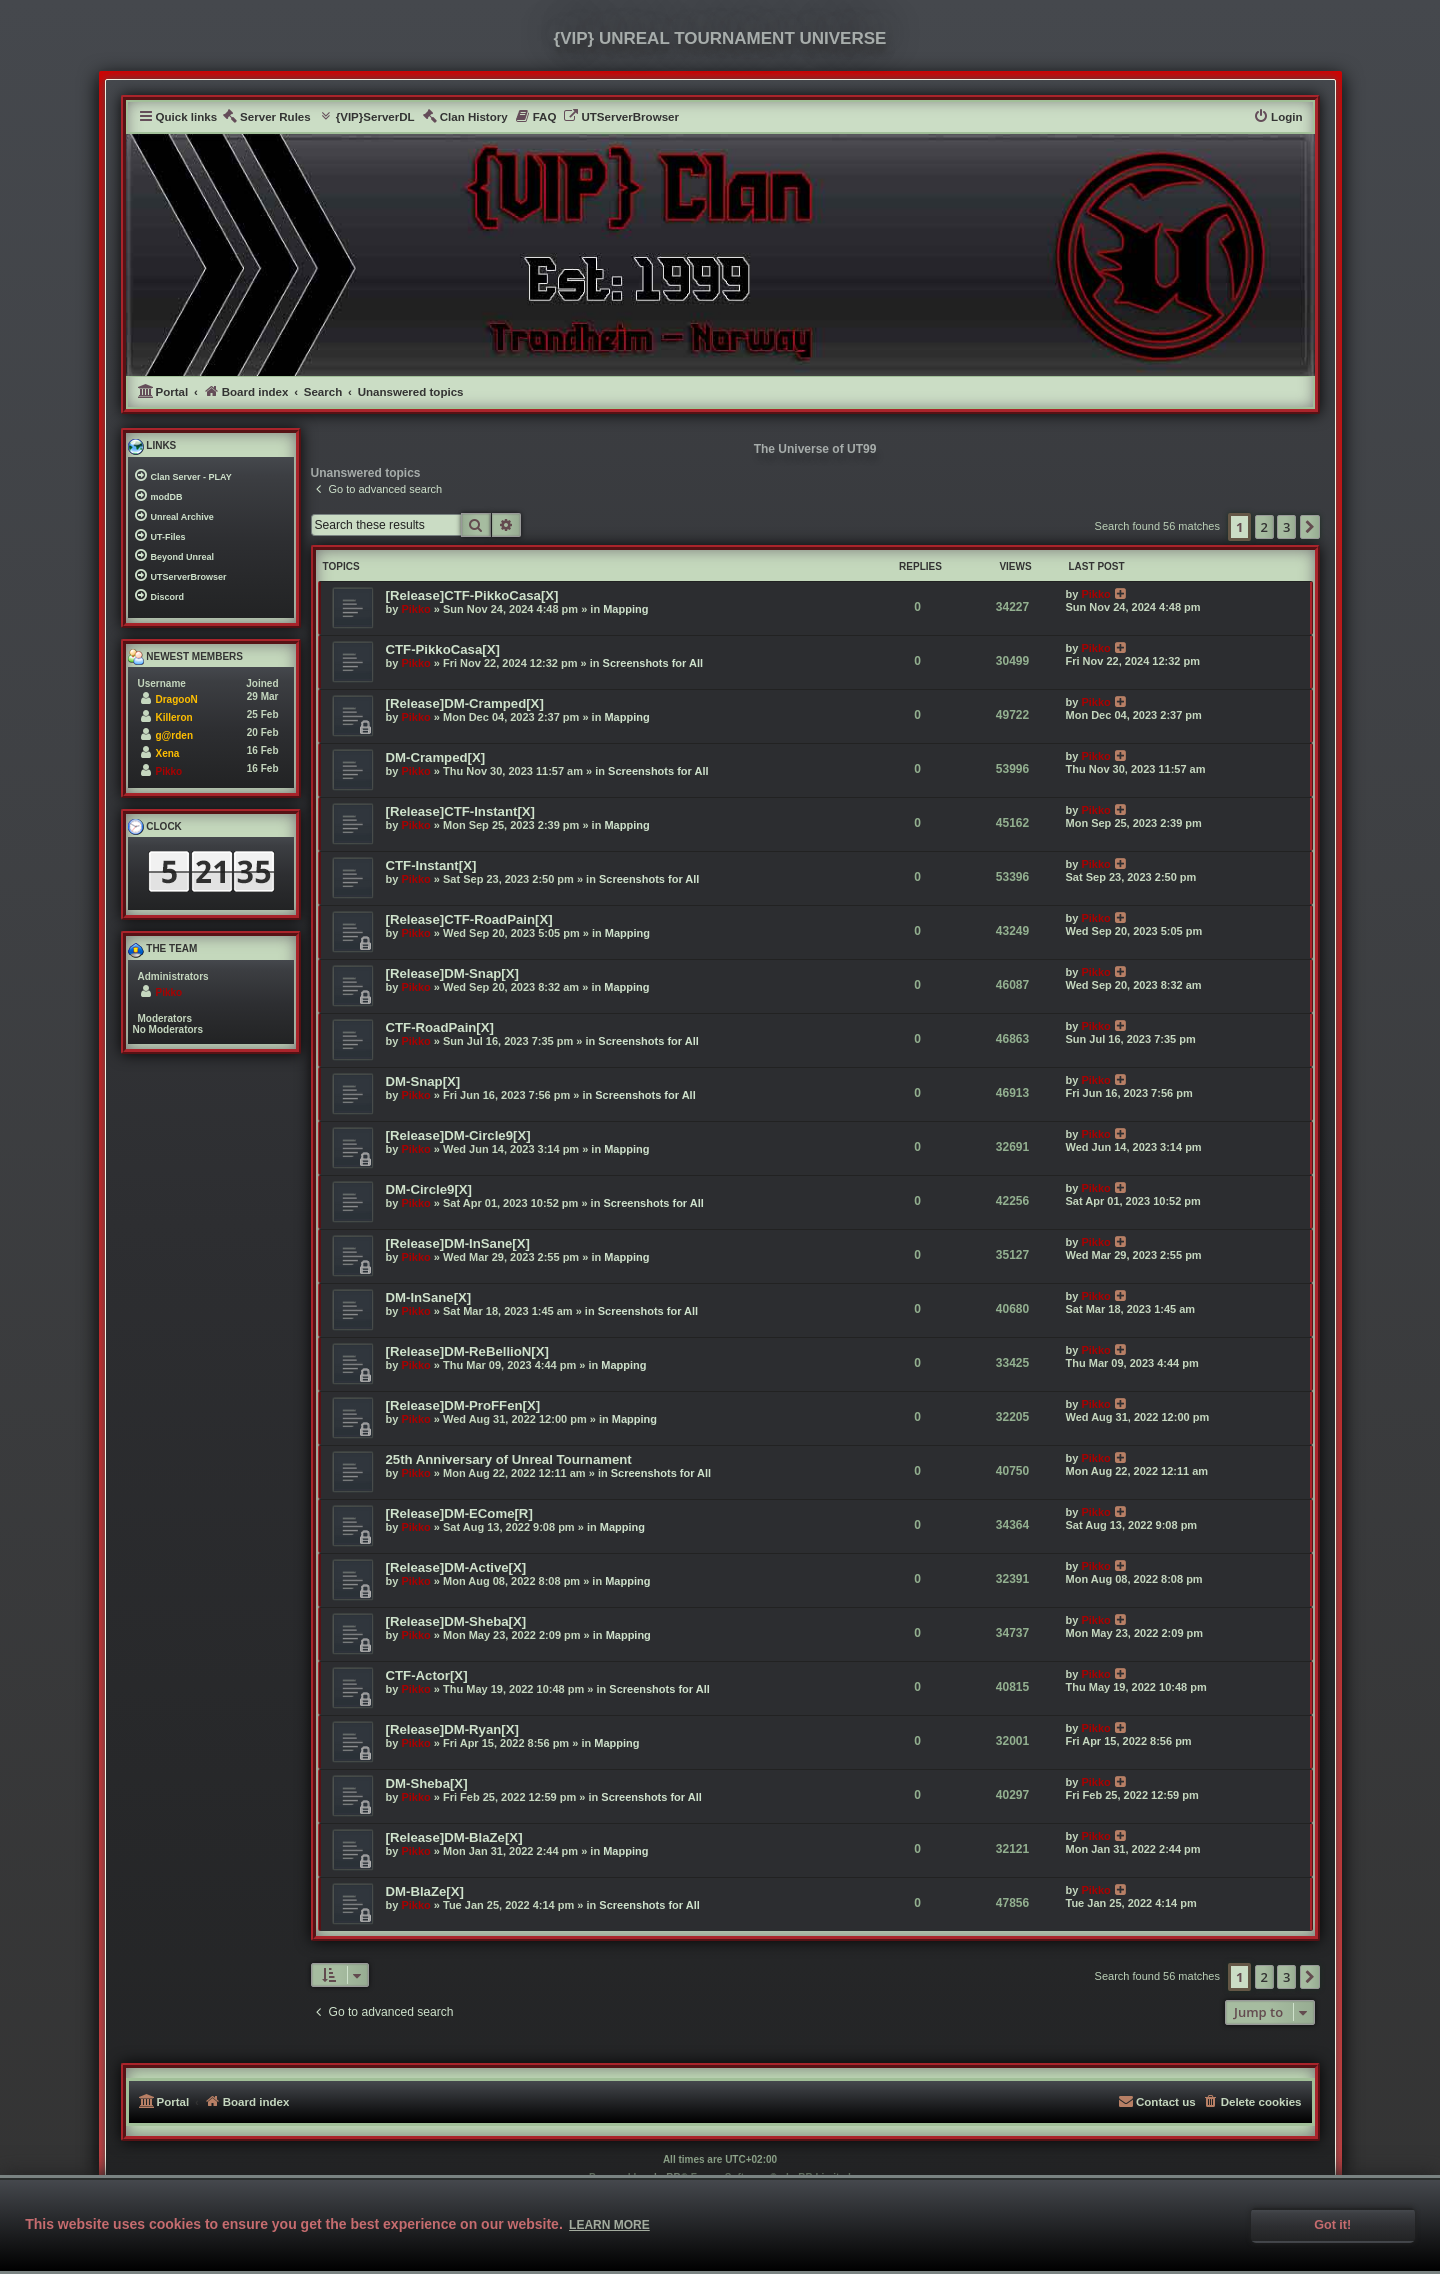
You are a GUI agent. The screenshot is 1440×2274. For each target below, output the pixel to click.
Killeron (174, 717)
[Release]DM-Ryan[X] (452, 1729)
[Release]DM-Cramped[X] (465, 703)
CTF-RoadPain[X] (440, 1027)
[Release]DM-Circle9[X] (458, 1135)
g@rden (175, 735)
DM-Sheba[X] (427, 1783)
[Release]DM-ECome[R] (459, 1513)
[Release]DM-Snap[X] (452, 973)
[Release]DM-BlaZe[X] (454, 1837)
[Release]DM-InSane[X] (458, 1243)
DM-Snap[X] (423, 1081)
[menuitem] (266, 117)
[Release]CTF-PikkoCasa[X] (472, 595)
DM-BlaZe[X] (425, 1891)
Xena (168, 753)
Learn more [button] (609, 2225)
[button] (1310, 527)
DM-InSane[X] (429, 1297)
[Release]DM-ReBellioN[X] (467, 1351)
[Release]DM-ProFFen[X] (463, 1405)
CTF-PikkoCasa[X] (443, 649)
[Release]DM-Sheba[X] (456, 1621)
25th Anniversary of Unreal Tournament (509, 1459)
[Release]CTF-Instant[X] (460, 811)
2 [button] (1264, 527)
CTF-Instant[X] (431, 865)
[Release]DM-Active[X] (456, 1567)
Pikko (415, 609)
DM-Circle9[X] (429, 1189)
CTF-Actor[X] (427, 1675)
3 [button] (1286, 527)
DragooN (177, 699)
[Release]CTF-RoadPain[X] (469, 919)
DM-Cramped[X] (436, 757)
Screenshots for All (653, 663)
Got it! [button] (1332, 2225)
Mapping (625, 609)
